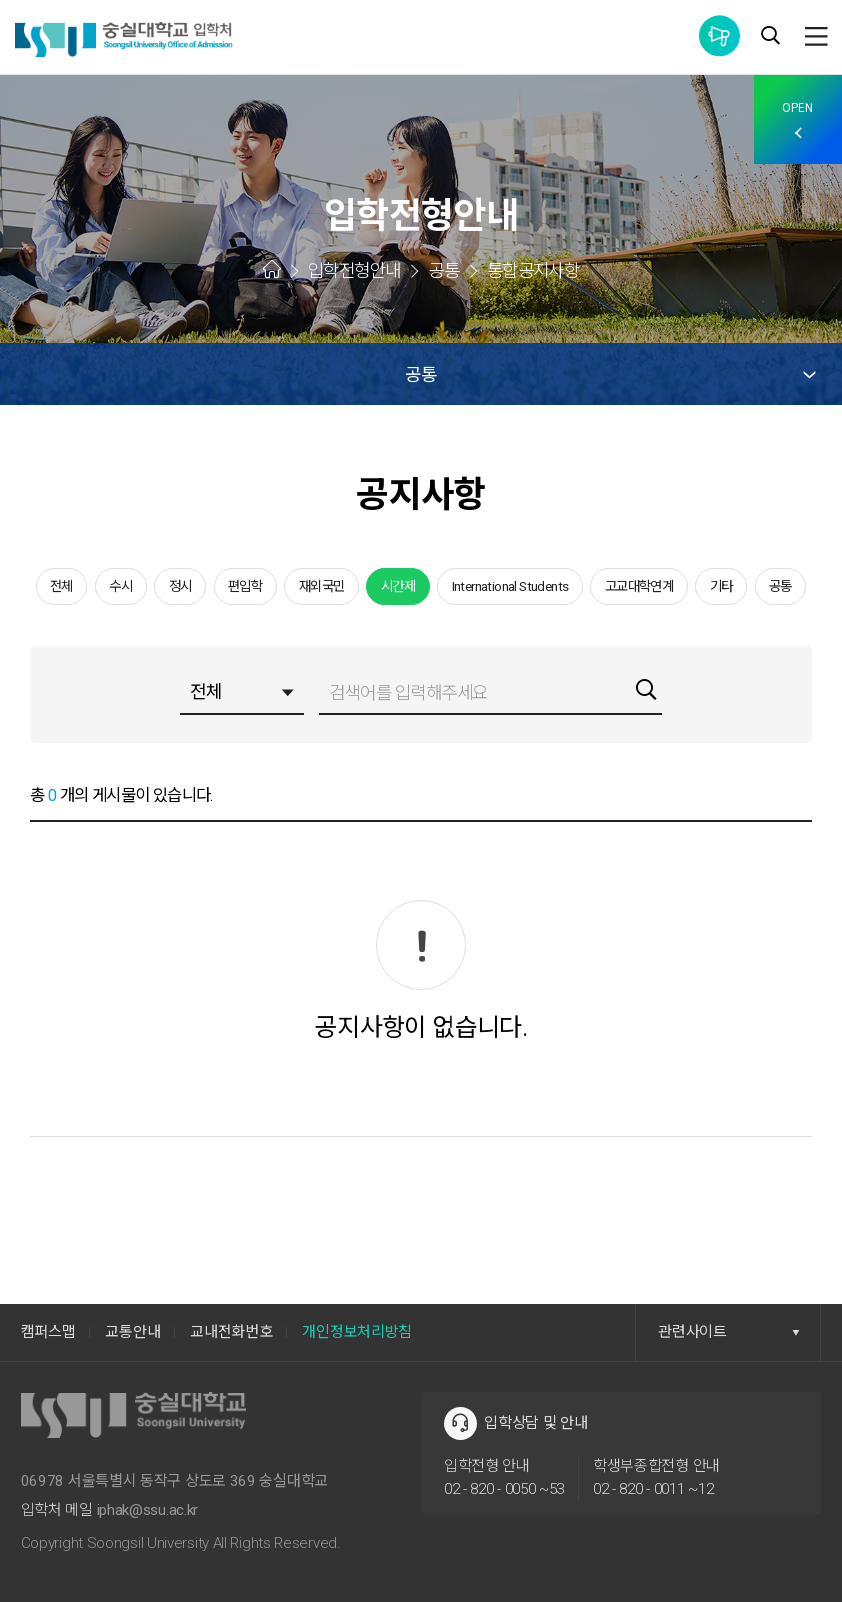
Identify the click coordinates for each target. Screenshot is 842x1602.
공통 (780, 586)
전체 (61, 586)
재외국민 (322, 586)
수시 (120, 586)
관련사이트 (729, 1332)
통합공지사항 (719, 35)
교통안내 (132, 1332)
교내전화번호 (231, 1332)
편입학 (245, 586)
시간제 (398, 586)
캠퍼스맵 (48, 1332)
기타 (721, 586)
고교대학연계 (639, 586)
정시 (180, 586)
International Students (510, 586)
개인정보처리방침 (357, 1332)
